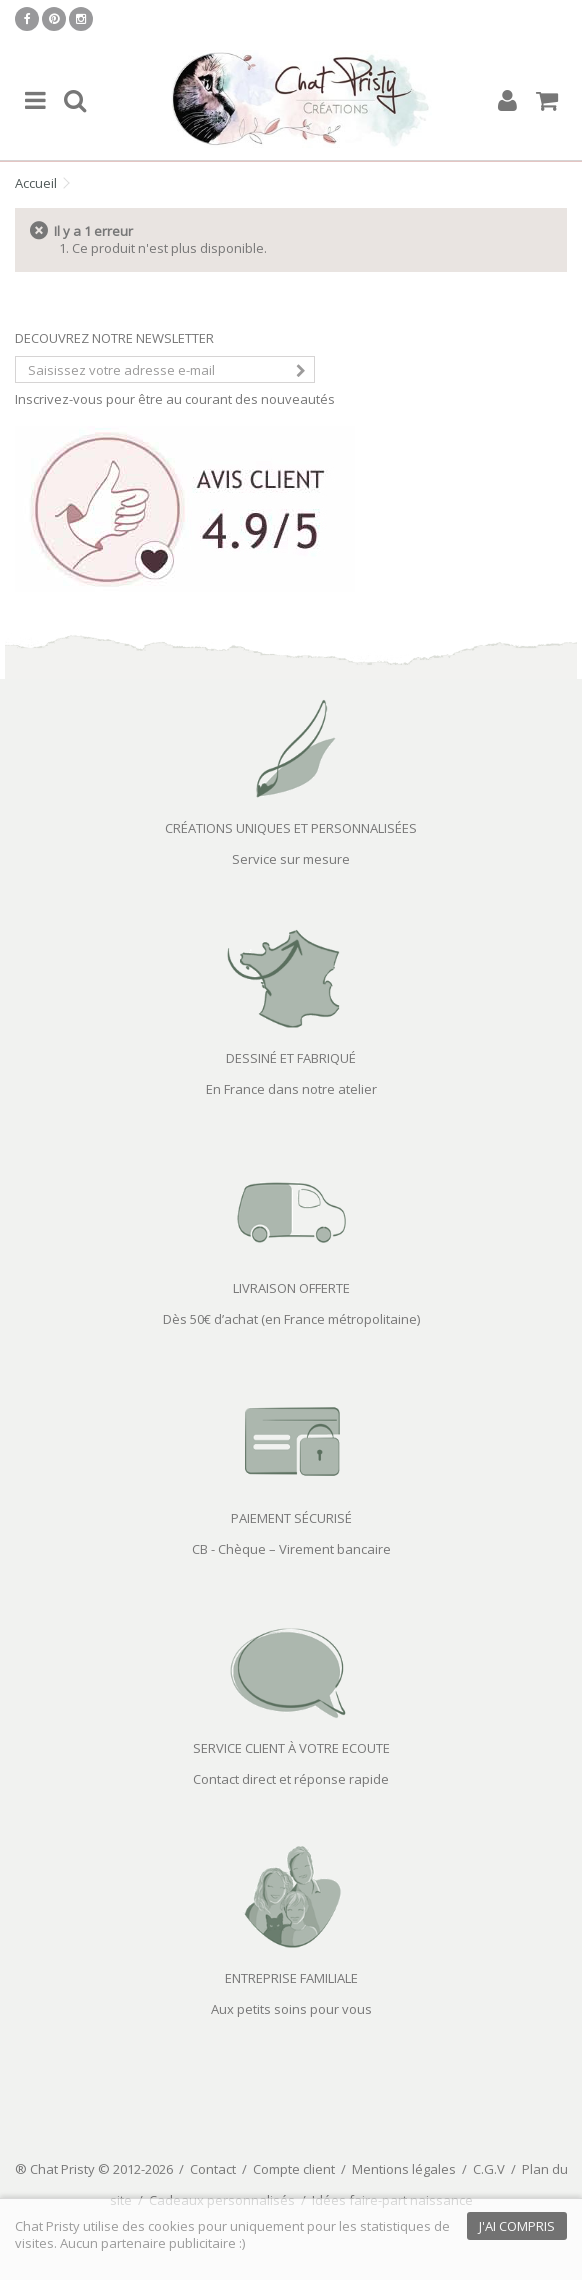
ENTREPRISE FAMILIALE (291, 1978)
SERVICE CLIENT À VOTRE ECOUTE (291, 1748)
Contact (213, 2169)
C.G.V (489, 2169)
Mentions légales (404, 2169)
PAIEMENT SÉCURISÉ (291, 1518)
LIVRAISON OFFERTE (291, 1288)
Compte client (294, 2169)
